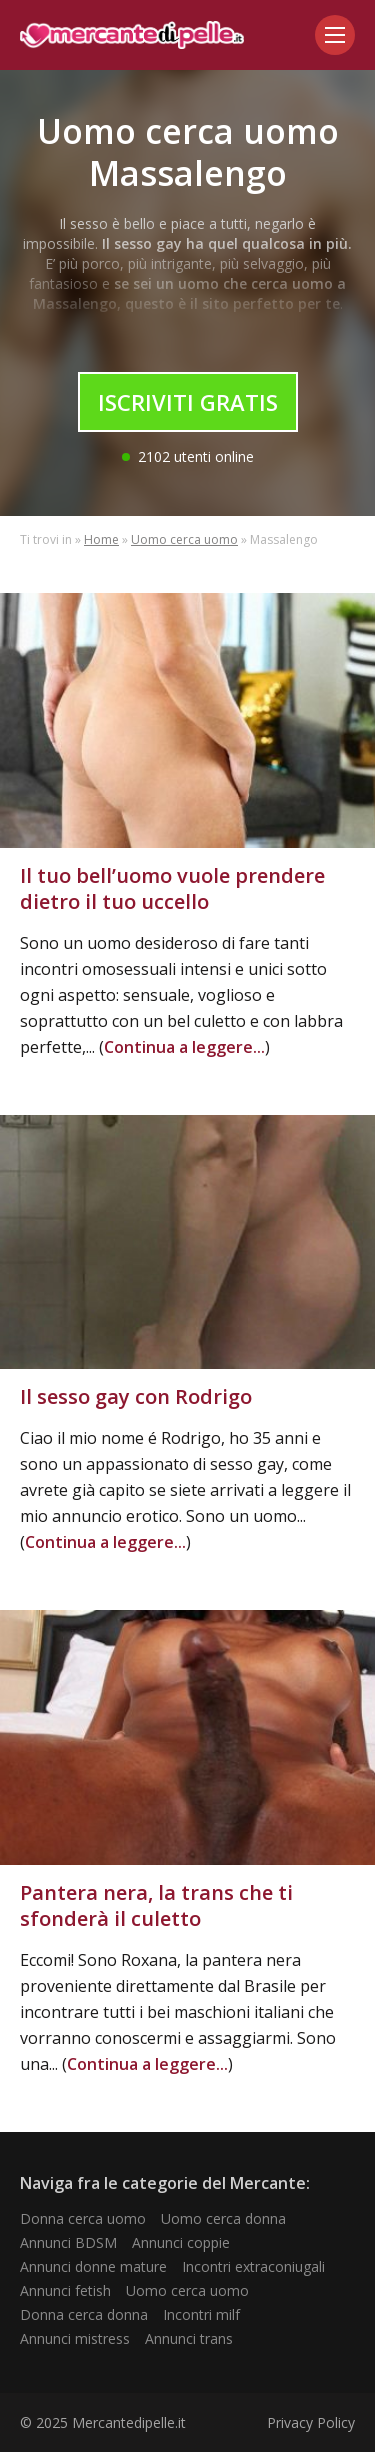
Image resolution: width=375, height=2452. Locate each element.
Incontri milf (201, 2314)
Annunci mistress (75, 2338)
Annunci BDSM (68, 2242)
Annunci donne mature (93, 2266)
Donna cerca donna (84, 2314)
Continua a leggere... (184, 1047)
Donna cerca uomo (83, 2218)
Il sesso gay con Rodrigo (136, 1396)
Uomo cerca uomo (184, 539)
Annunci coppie (181, 2242)
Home (101, 539)
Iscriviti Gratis (188, 402)
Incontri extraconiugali (253, 2266)
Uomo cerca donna (223, 2218)
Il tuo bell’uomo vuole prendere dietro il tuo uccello (172, 888)
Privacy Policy (311, 2422)
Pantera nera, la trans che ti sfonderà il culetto (156, 1905)
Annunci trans (189, 2338)
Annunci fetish (65, 2290)
